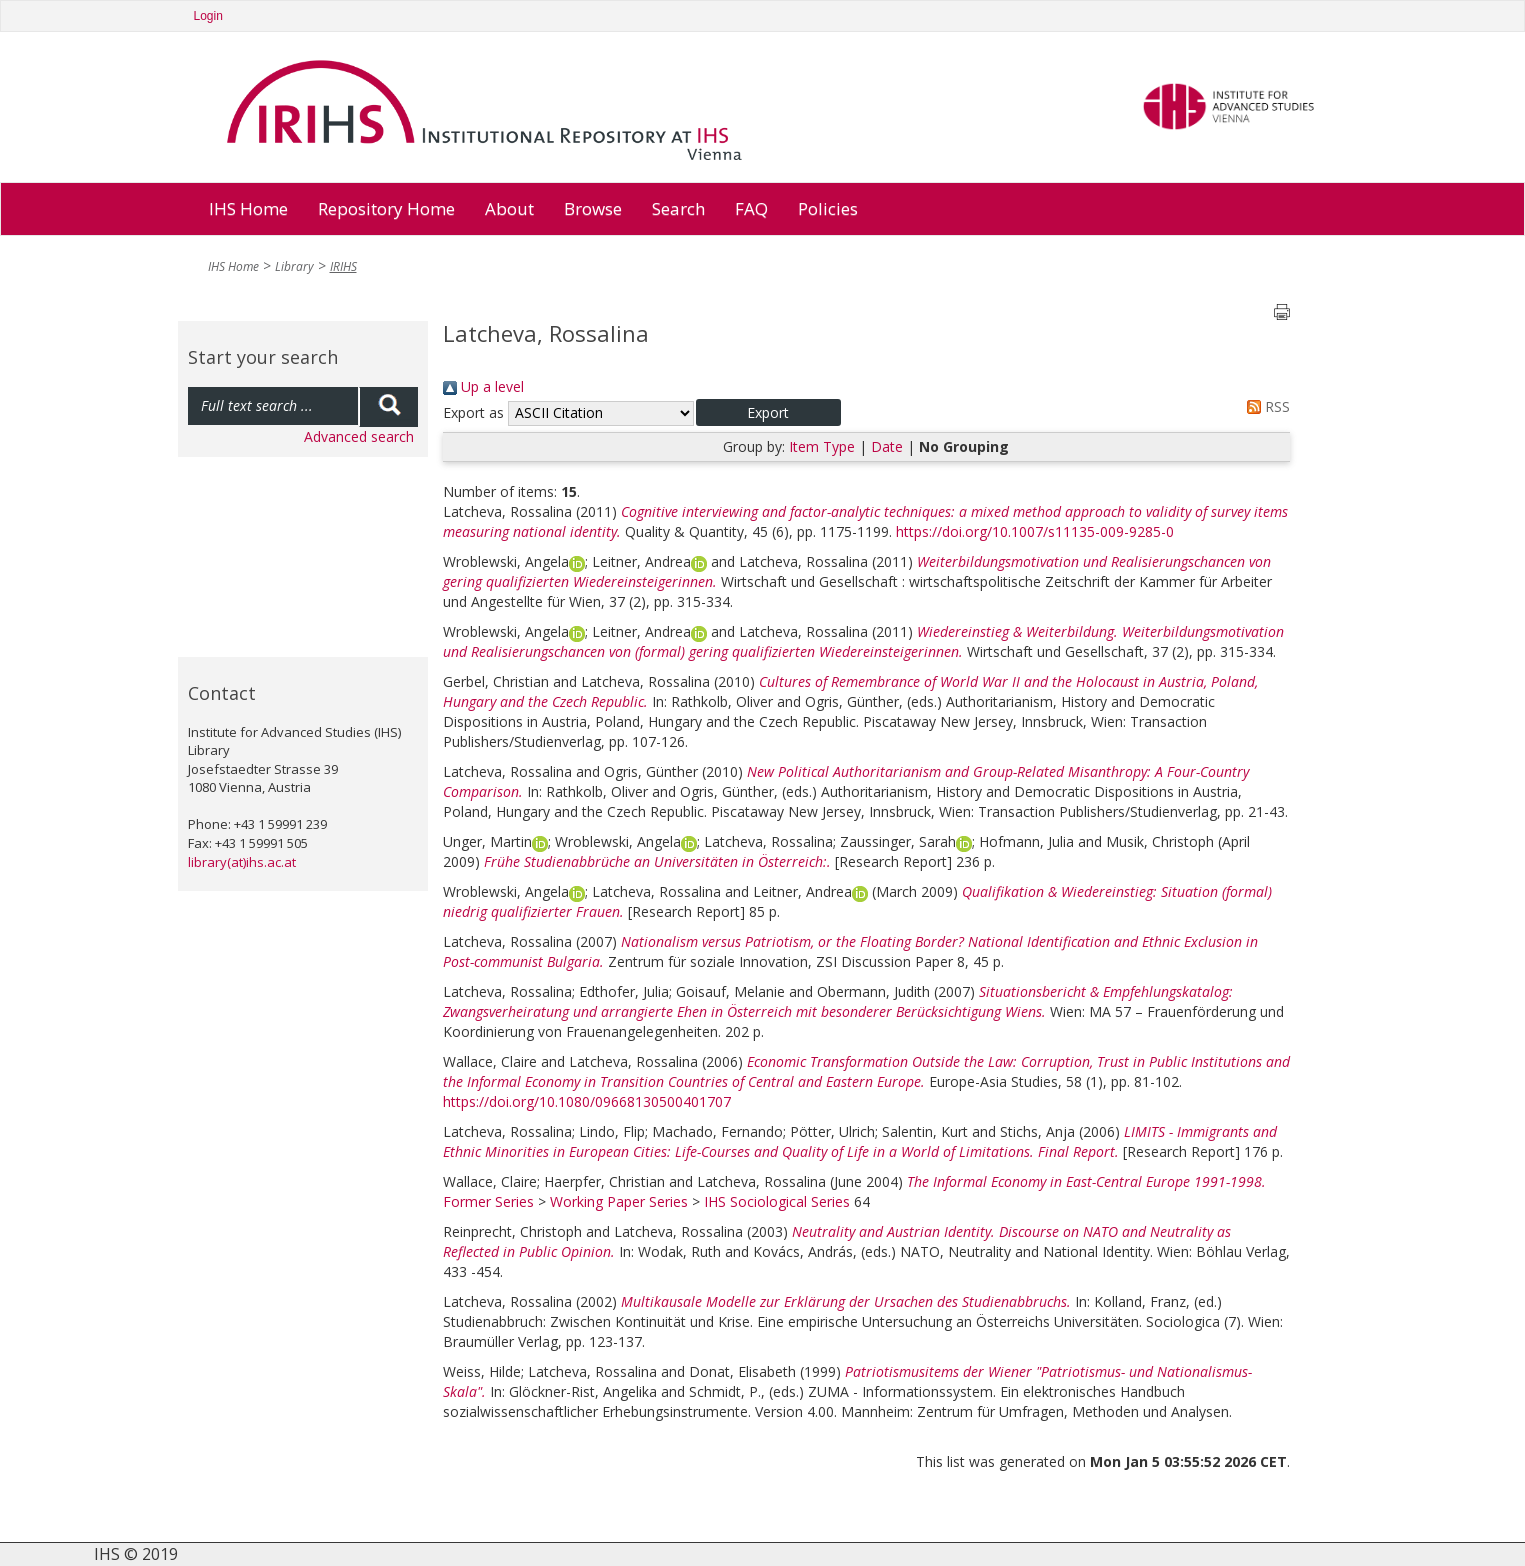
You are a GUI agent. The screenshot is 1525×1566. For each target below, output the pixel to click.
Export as (473, 412)
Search (678, 208)
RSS (1265, 406)
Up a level (483, 386)
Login (208, 16)
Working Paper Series (619, 1201)
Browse (593, 208)
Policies (828, 208)
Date (887, 446)
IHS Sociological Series (777, 1201)
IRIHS (343, 266)
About (509, 208)
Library (294, 266)
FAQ (751, 208)
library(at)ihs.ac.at (242, 862)
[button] (768, 412)
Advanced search (359, 436)
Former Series (488, 1201)
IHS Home (248, 208)
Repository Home (386, 208)
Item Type (822, 446)
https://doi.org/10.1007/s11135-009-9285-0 (1035, 531)
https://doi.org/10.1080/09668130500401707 (587, 1101)
